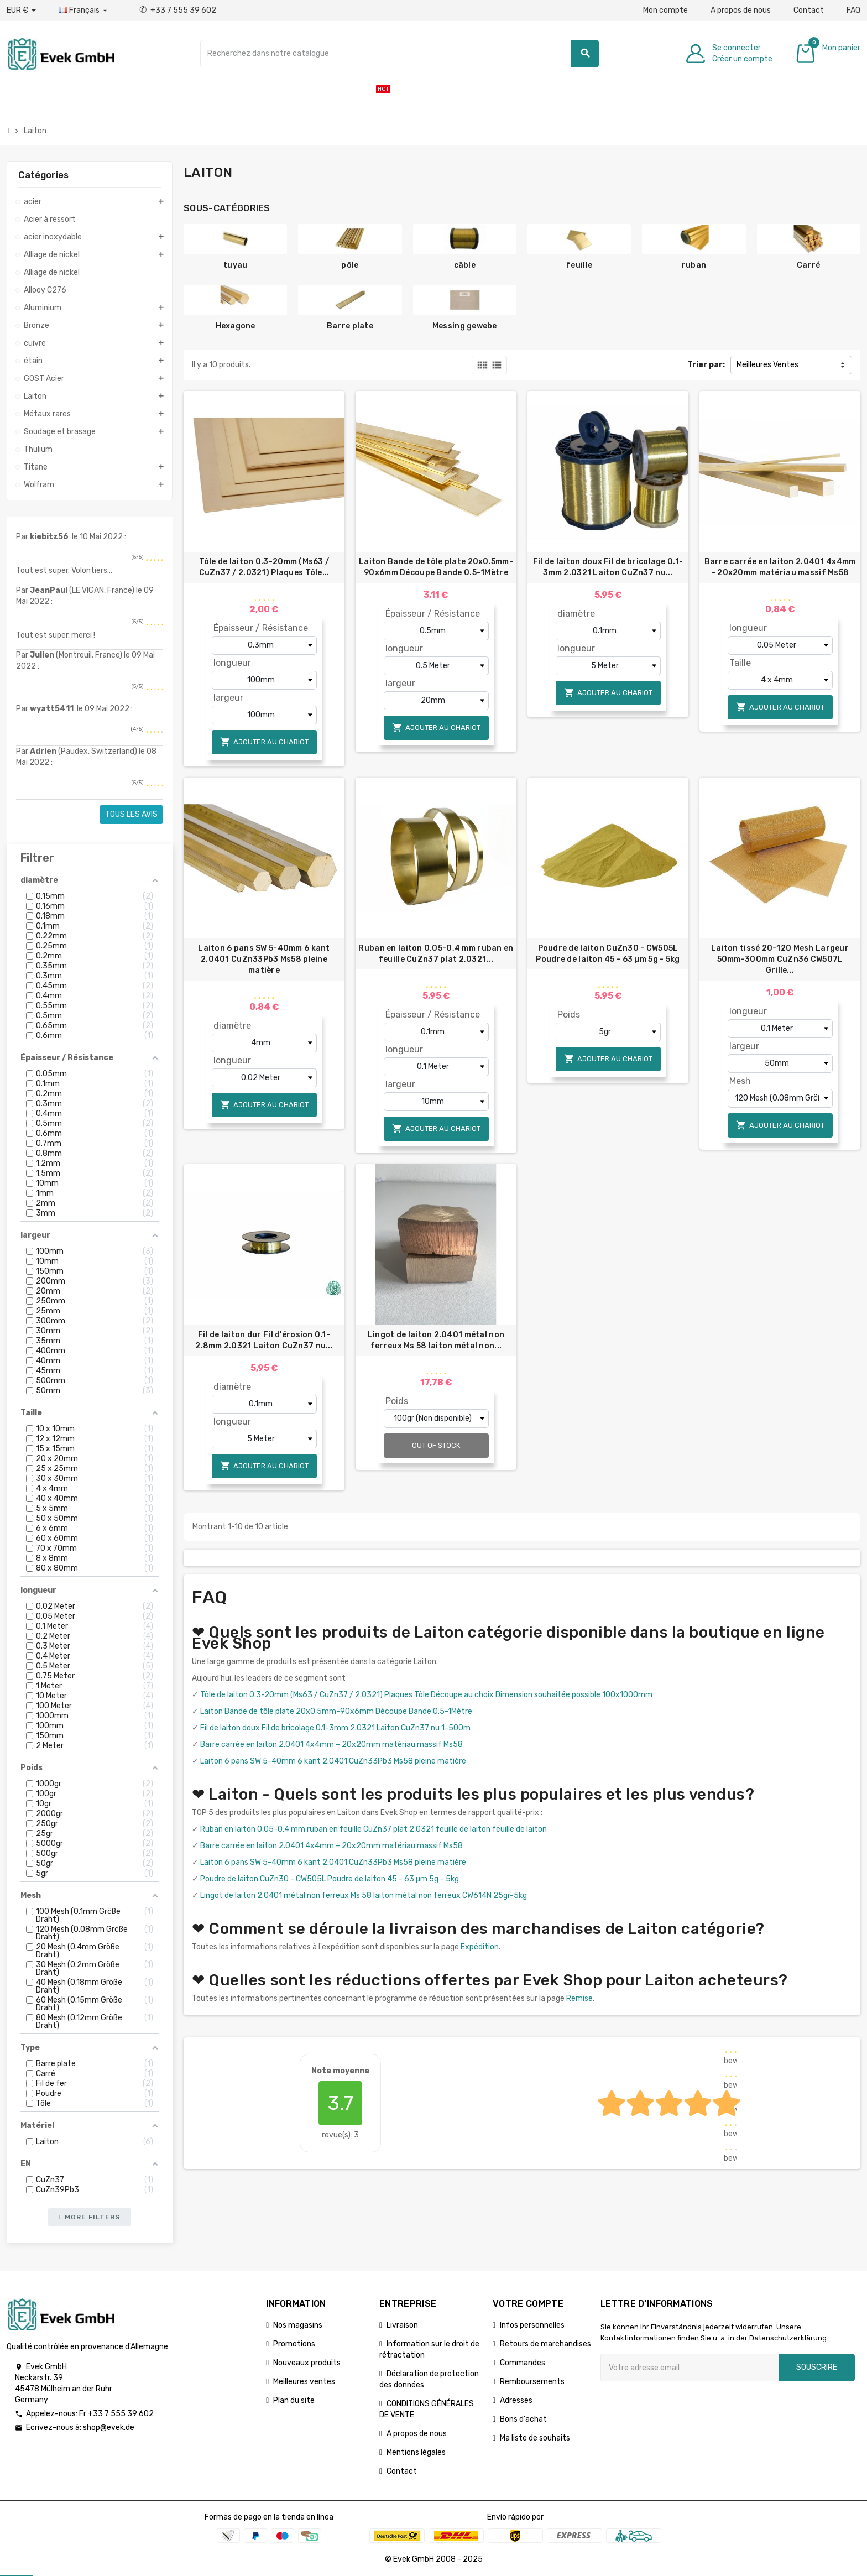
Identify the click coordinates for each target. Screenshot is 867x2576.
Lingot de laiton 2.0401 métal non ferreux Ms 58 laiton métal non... (436, 1340)
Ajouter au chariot (264, 742)
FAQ (853, 10)
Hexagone (235, 326)
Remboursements (532, 2381)
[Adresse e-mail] (689, 2367)
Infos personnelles (532, 2325)
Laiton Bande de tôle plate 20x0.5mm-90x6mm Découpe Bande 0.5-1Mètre (436, 567)
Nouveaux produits (307, 2363)
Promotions (294, 2344)
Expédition (480, 1947)
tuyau (235, 265)
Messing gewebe (464, 326)
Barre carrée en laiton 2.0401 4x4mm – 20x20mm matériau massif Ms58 (780, 567)
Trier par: (706, 364)
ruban (694, 265)
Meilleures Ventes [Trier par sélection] (767, 364)
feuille (579, 265)
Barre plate (350, 326)
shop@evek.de (108, 2427)
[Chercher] (399, 53)
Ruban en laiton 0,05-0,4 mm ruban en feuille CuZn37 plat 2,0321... (435, 953)
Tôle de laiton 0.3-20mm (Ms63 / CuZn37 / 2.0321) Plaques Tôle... (264, 567)
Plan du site (294, 2400)
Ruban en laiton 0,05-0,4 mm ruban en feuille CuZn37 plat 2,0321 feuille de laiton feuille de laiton (373, 1829)
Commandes (522, 2363)
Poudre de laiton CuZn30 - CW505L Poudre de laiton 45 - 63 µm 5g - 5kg (608, 953)
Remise (579, 1998)
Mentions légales (416, 2452)
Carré (808, 265)
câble (465, 265)
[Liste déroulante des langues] (84, 10)
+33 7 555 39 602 (177, 10)
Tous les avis (131, 814)
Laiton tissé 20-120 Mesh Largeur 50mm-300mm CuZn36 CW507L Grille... (780, 959)
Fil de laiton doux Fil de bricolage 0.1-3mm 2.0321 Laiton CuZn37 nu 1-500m (335, 1728)
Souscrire (816, 2367)
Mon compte (665, 10)
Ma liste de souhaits (535, 2438)
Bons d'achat (523, 2419)
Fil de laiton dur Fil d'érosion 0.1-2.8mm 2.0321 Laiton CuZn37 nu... (264, 1340)
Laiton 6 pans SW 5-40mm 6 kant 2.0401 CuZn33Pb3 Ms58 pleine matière (264, 959)
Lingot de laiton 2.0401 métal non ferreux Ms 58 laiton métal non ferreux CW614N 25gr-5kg (363, 1895)
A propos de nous (741, 10)
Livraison (402, 2325)
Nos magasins (297, 2325)
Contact (808, 10)
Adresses (516, 2400)
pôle (349, 265)
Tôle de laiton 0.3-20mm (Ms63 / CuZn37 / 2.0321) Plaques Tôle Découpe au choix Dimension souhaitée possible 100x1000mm (426, 1694)
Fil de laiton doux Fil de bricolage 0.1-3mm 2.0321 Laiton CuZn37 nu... (608, 567)
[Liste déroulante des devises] (21, 10)
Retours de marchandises (545, 2344)
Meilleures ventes (304, 2381)
